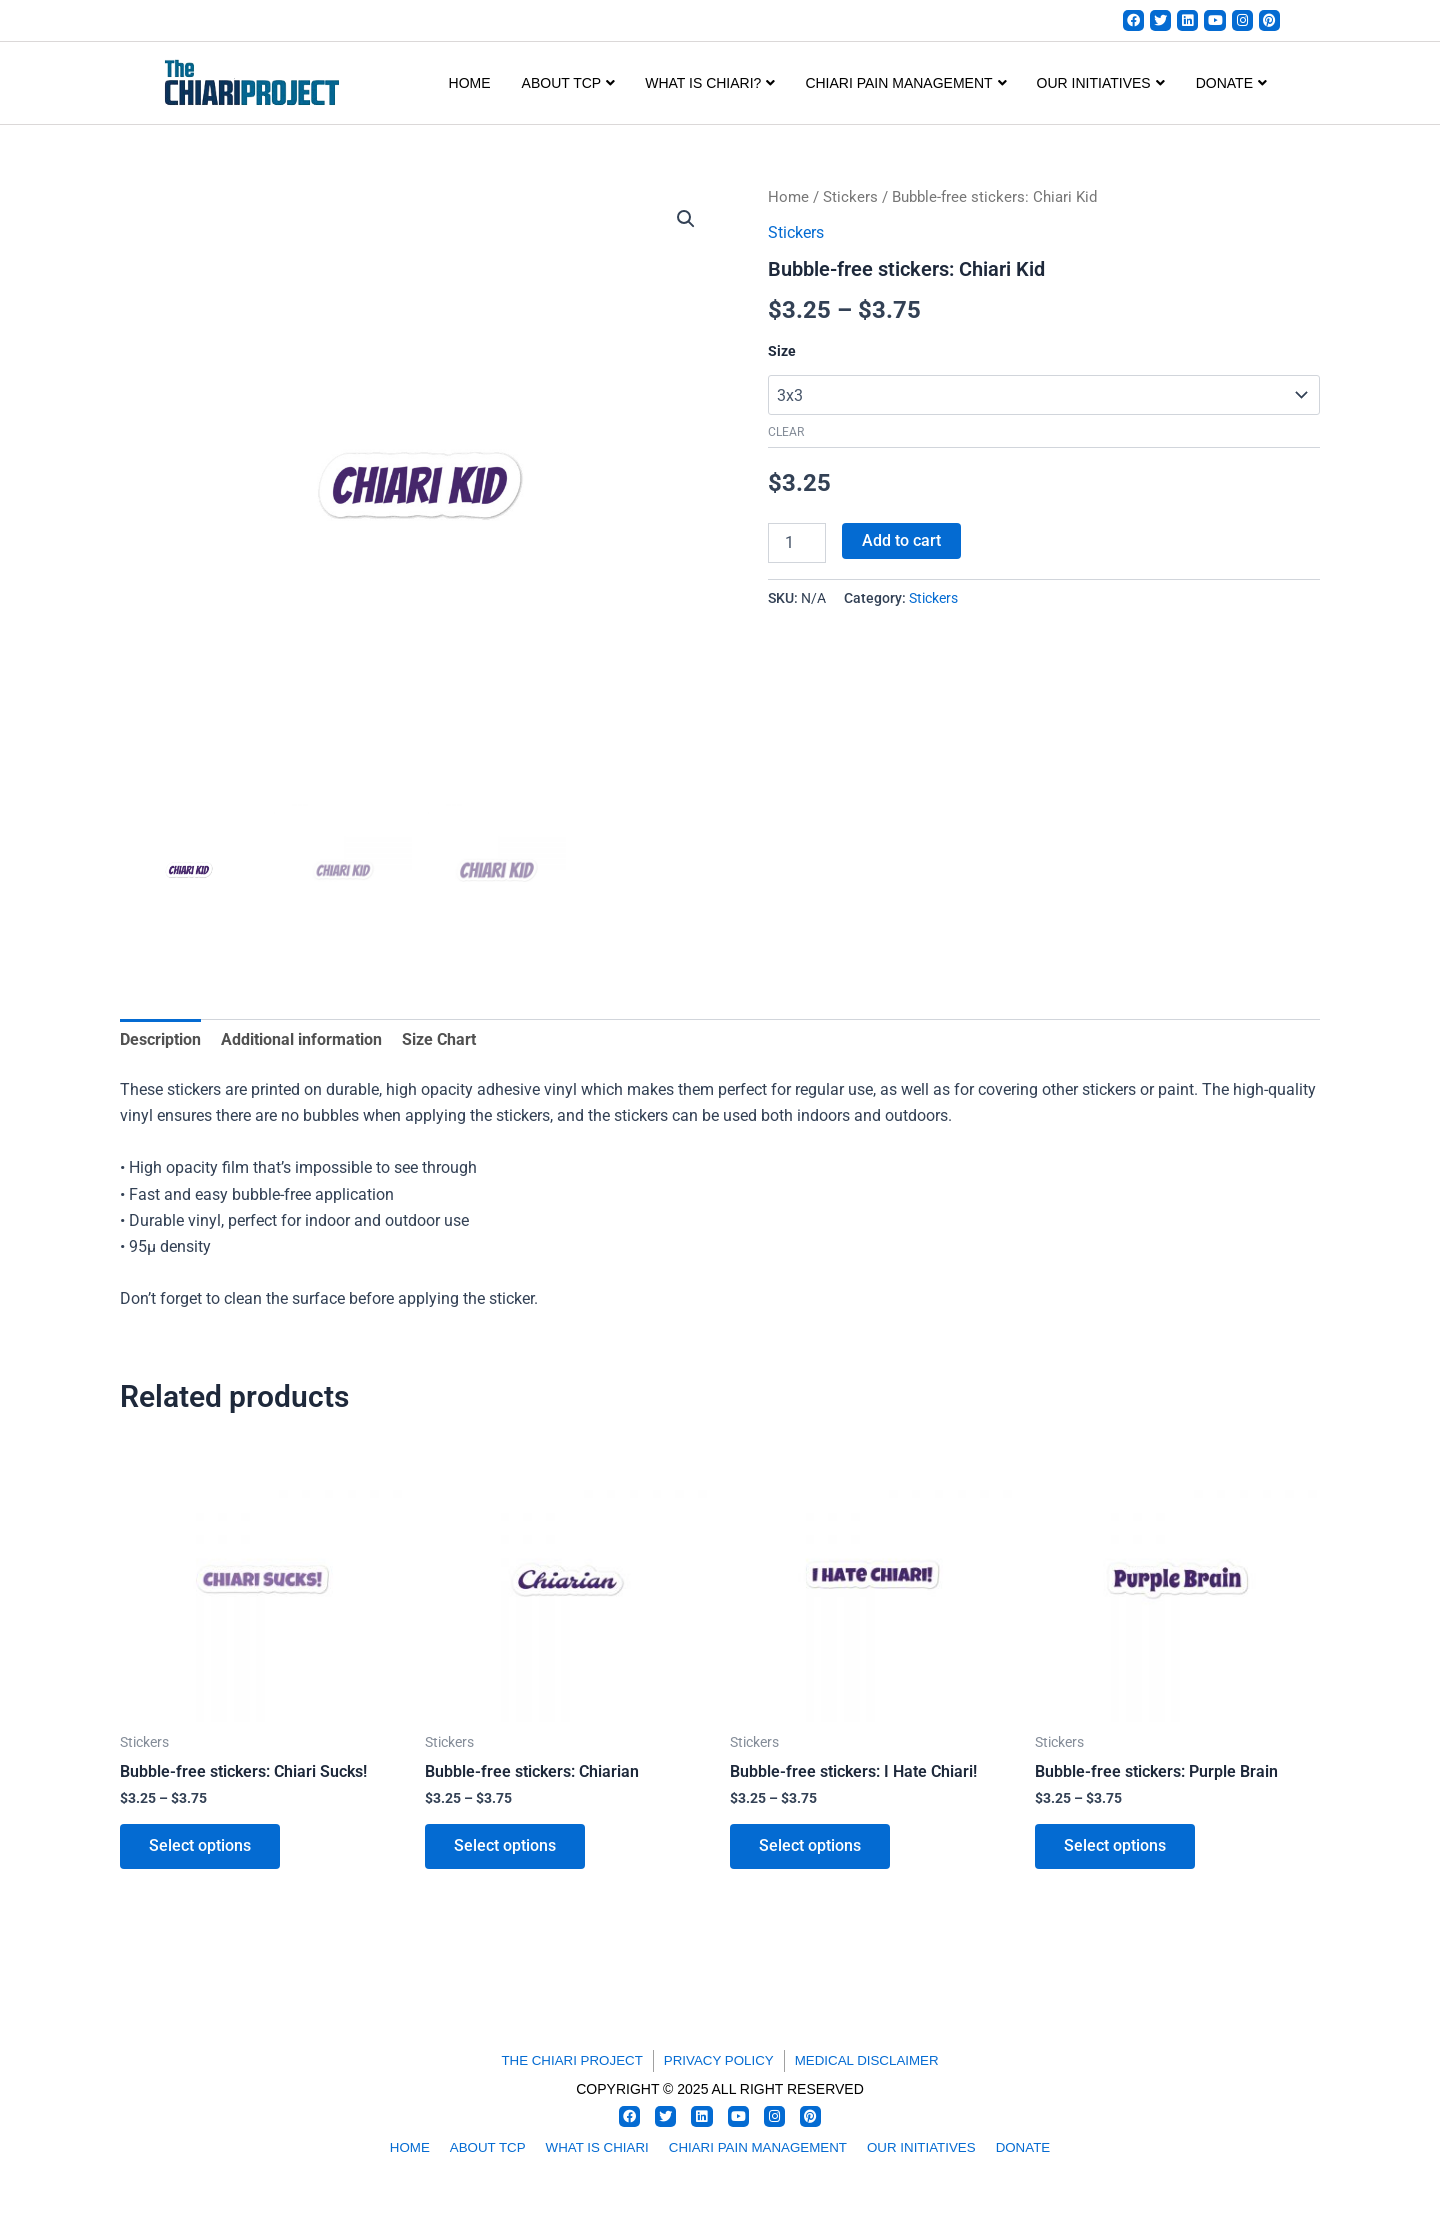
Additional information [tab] (301, 1040)
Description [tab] (160, 1040)
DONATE (1231, 84)
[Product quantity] (797, 543)
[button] (686, 220)
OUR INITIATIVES (1101, 84)
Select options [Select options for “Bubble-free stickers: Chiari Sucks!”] (201, 1849)
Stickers (850, 198)
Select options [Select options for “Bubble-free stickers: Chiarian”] (506, 1849)
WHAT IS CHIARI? (710, 84)
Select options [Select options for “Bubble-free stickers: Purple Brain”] (1116, 1849)
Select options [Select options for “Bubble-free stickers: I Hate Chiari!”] (811, 1849)
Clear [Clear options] (786, 433)
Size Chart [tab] (439, 1040)
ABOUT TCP (569, 84)
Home (470, 84)
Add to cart (901, 540)
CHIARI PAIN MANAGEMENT (905, 84)
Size (782, 352)
